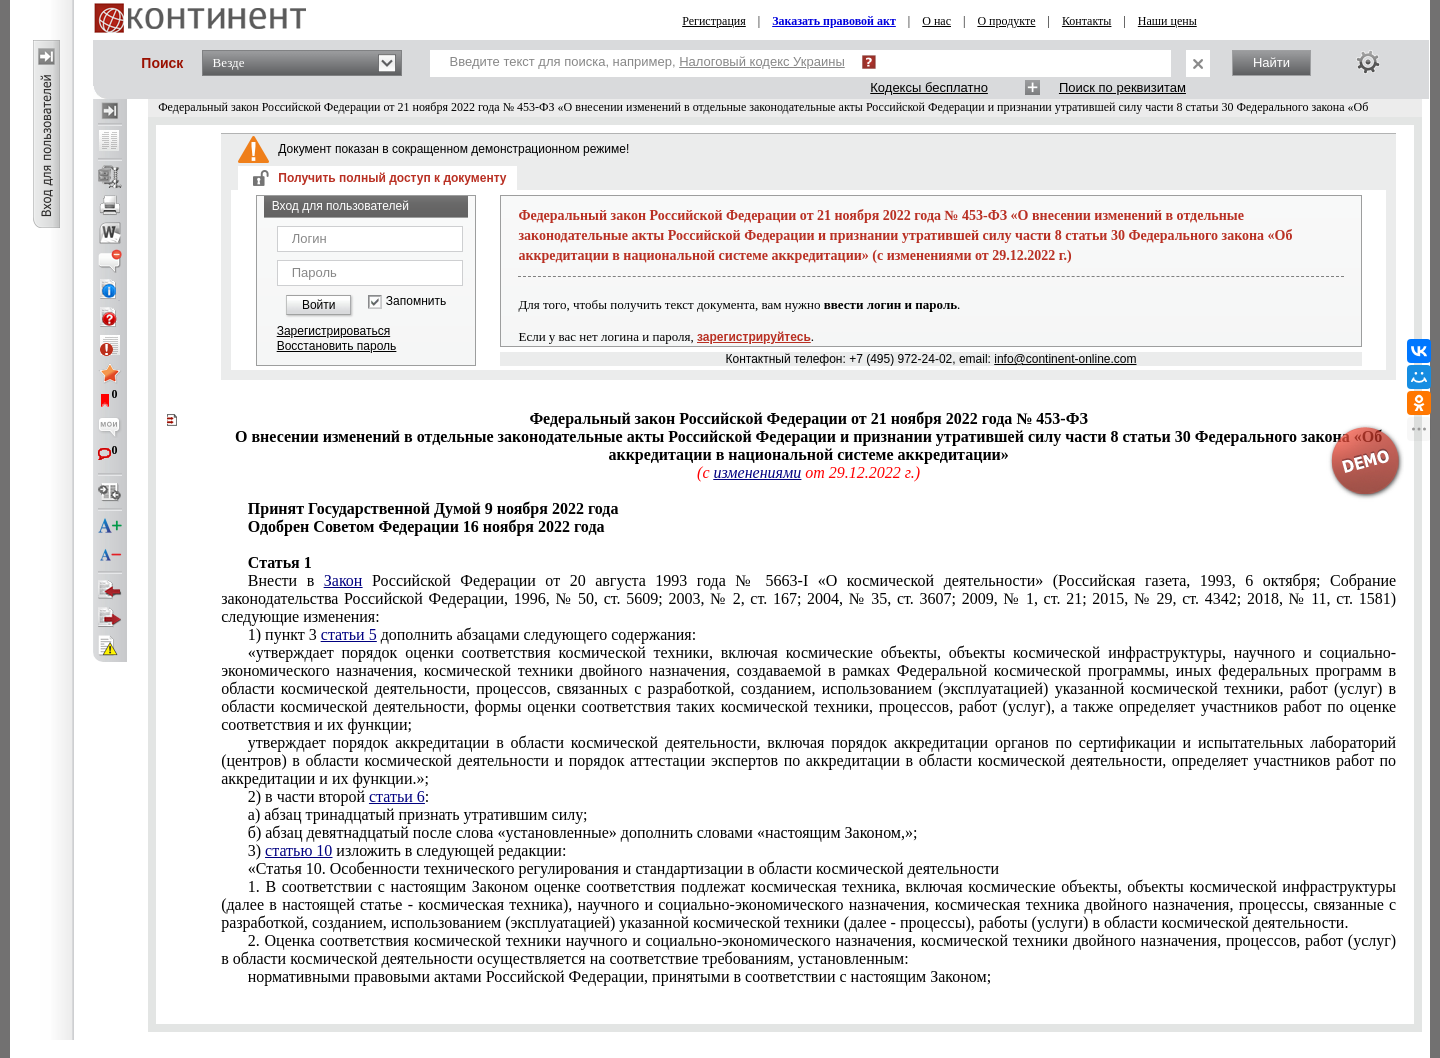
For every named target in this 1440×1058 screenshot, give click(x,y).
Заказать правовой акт (834, 21)
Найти (1271, 62)
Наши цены (1167, 21)
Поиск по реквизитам (1122, 87)
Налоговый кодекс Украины (762, 61)
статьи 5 (349, 634)
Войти (319, 305)
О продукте (1006, 21)
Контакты (1087, 21)
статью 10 (298, 850)
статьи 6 (397, 796)
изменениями (757, 472)
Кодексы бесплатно (929, 87)
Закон (343, 580)
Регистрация (714, 21)
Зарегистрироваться (333, 331)
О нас (936, 21)
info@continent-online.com (1065, 359)
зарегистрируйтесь (754, 337)
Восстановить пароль (337, 346)
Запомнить (416, 301)
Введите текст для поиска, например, (647, 61)
